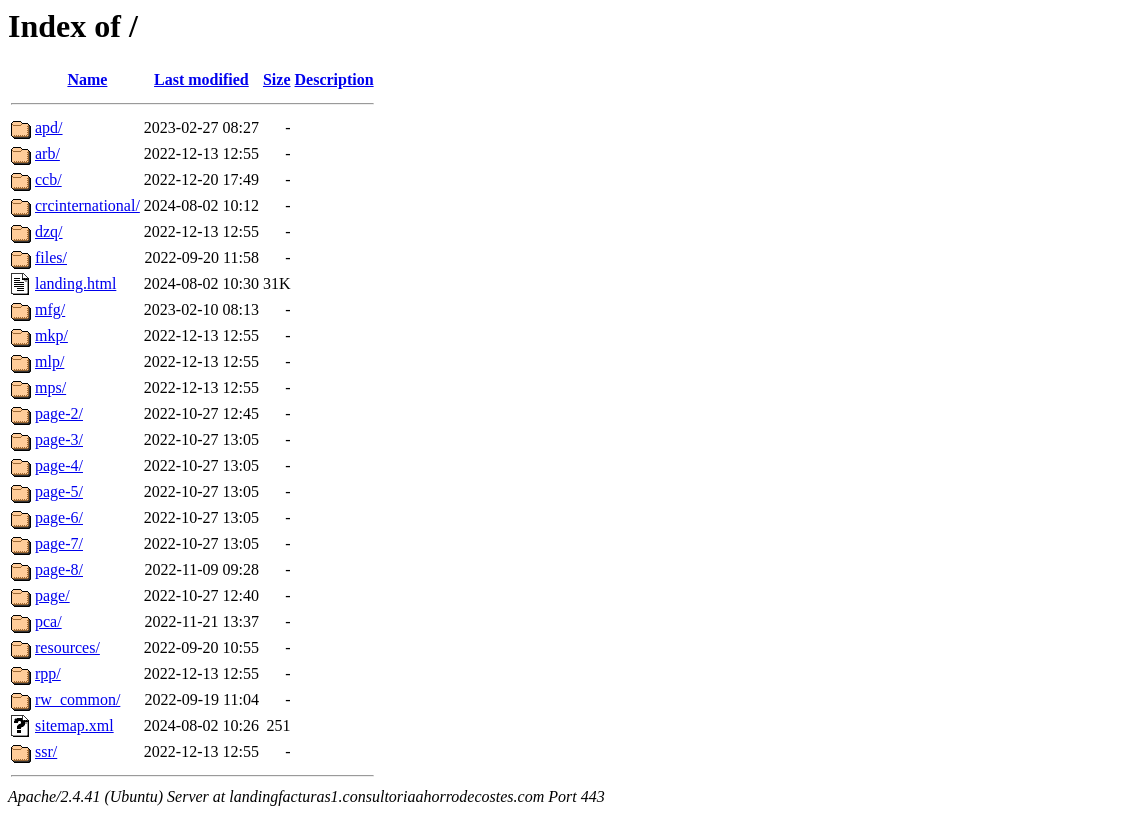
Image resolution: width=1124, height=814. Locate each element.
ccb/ (48, 179)
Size (277, 79)
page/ (52, 595)
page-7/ (59, 543)
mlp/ (49, 361)
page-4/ (59, 465)
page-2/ (59, 413)
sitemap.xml (74, 725)
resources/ (67, 647)
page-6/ (59, 517)
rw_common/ (77, 699)
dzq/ (49, 231)
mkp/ (51, 335)
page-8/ (59, 569)
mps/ (50, 387)
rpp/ (48, 673)
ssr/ (46, 751)
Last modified (201, 79)
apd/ (49, 127)
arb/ (47, 153)
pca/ (48, 621)
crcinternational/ (87, 205)
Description (334, 79)
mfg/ (50, 309)
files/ (51, 257)
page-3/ (59, 439)
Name (87, 79)
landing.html (75, 283)
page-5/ (59, 491)
